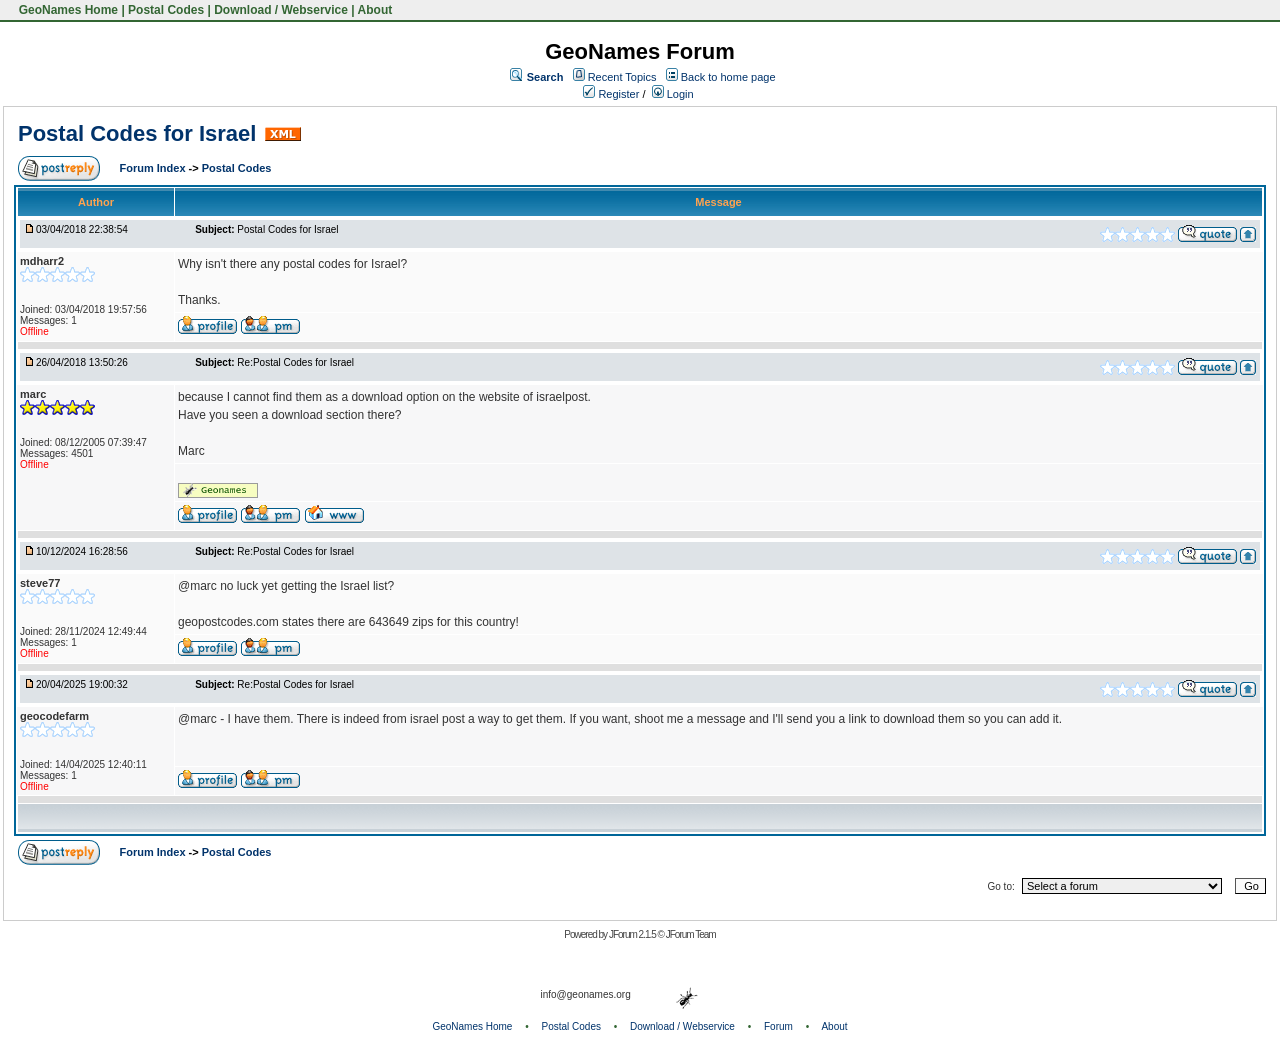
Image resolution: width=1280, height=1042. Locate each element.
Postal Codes (166, 10)
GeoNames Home (66, 10)
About (375, 10)
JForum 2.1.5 (633, 934)
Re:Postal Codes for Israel (295, 362)
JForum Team (691, 934)
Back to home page (728, 77)
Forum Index (154, 168)
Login (673, 94)
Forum (778, 1026)
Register (611, 94)
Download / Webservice (281, 10)
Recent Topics (622, 77)
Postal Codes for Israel (137, 133)
